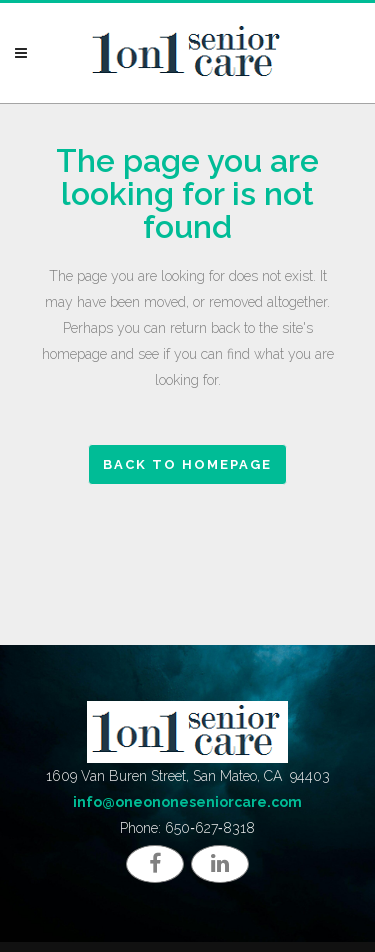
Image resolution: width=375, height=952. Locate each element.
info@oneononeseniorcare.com (187, 802)
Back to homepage (187, 464)
